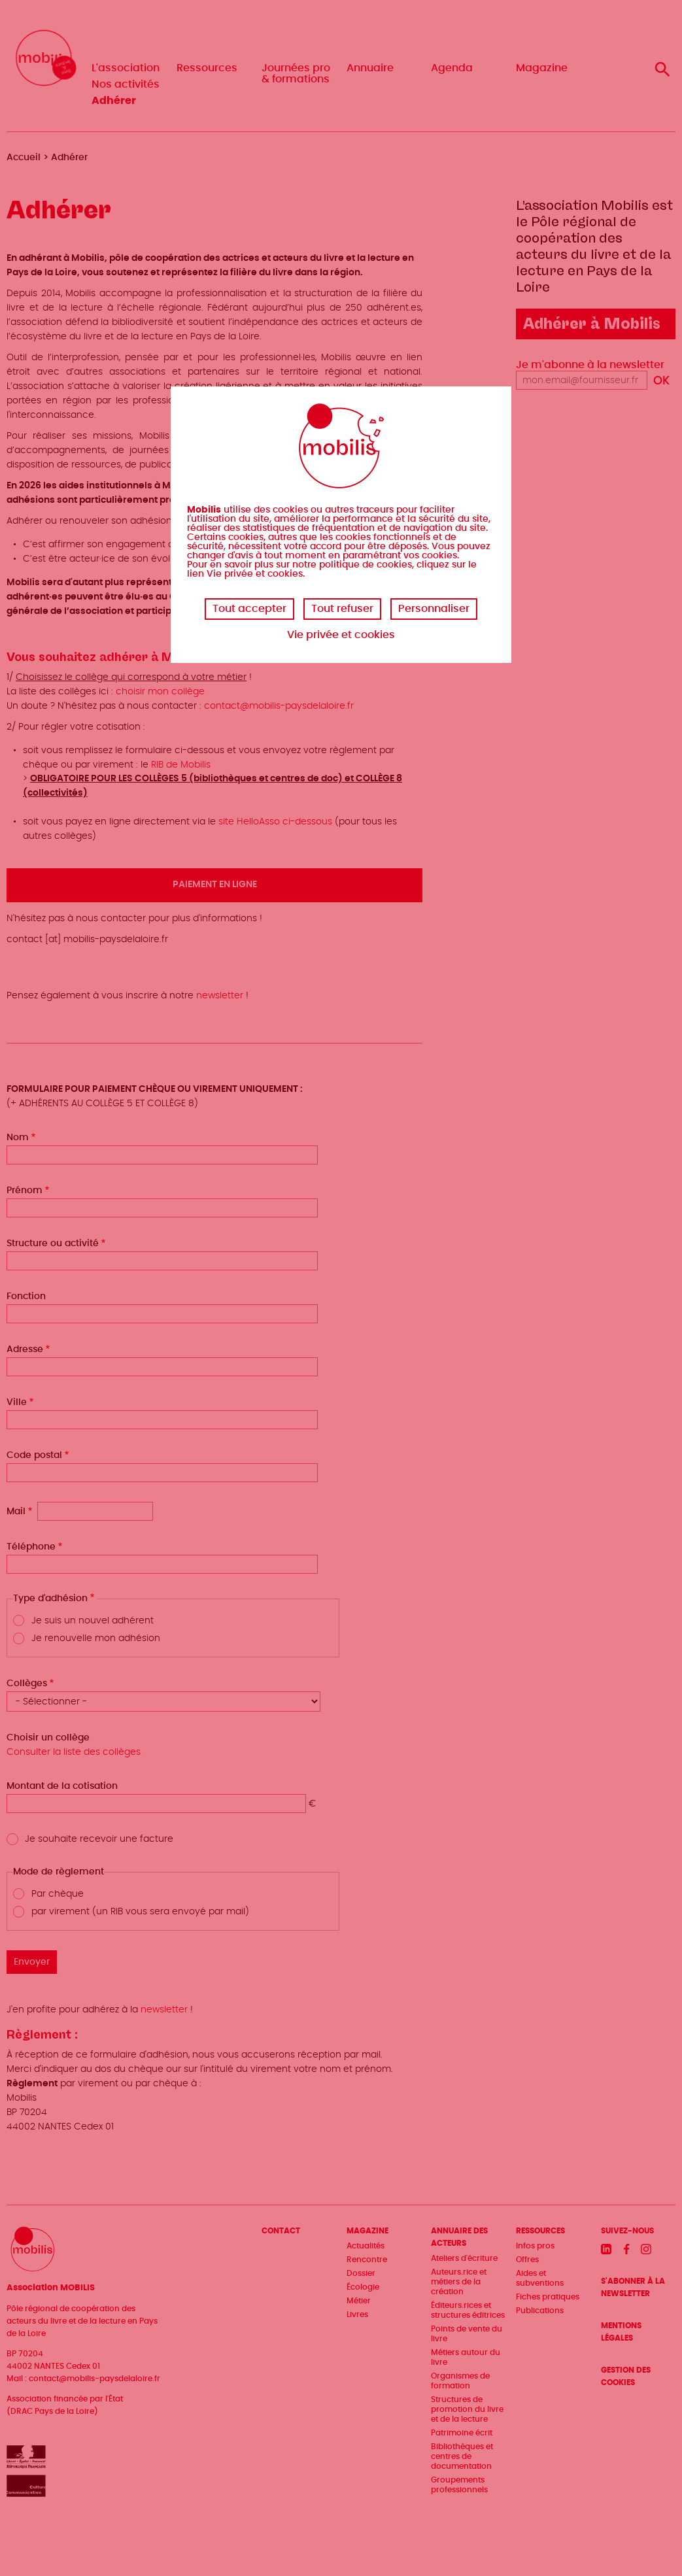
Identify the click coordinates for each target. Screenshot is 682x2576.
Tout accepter (249, 608)
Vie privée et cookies (341, 635)
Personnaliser (433, 608)
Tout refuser (342, 608)
